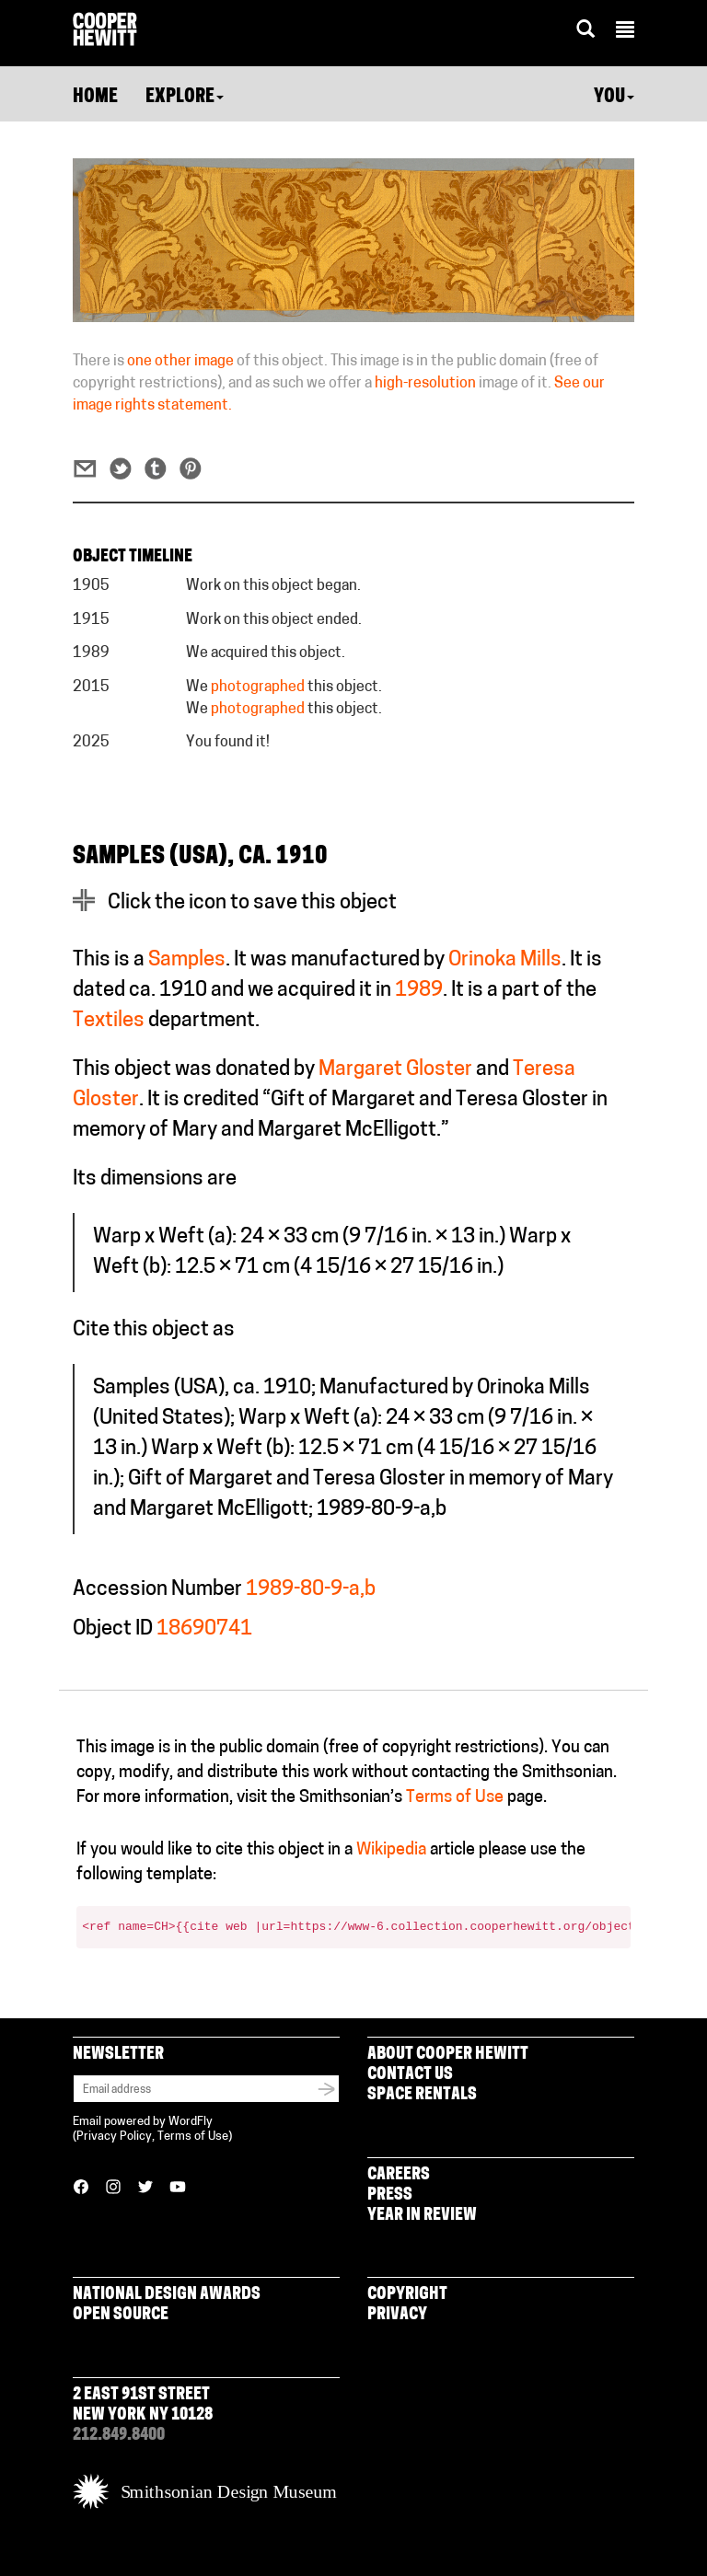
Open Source (120, 2315)
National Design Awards (167, 2295)
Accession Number (157, 1589)
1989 (419, 990)
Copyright (407, 2295)
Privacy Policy (114, 2137)
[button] (625, 32)
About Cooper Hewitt (447, 2054)
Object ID (113, 1629)
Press (389, 2195)
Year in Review (422, 2215)
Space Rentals (422, 2095)
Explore (184, 97)
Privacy (397, 2315)
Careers (398, 2175)
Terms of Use (455, 1798)
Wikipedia (391, 1850)
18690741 (204, 1629)
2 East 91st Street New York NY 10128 (143, 2405)
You (614, 97)
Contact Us (410, 2075)
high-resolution (425, 383)
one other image (180, 361)
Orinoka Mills (505, 960)
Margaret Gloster (395, 1069)
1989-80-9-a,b (311, 1589)
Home (95, 97)
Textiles (109, 1021)
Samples (187, 960)
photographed (258, 687)
